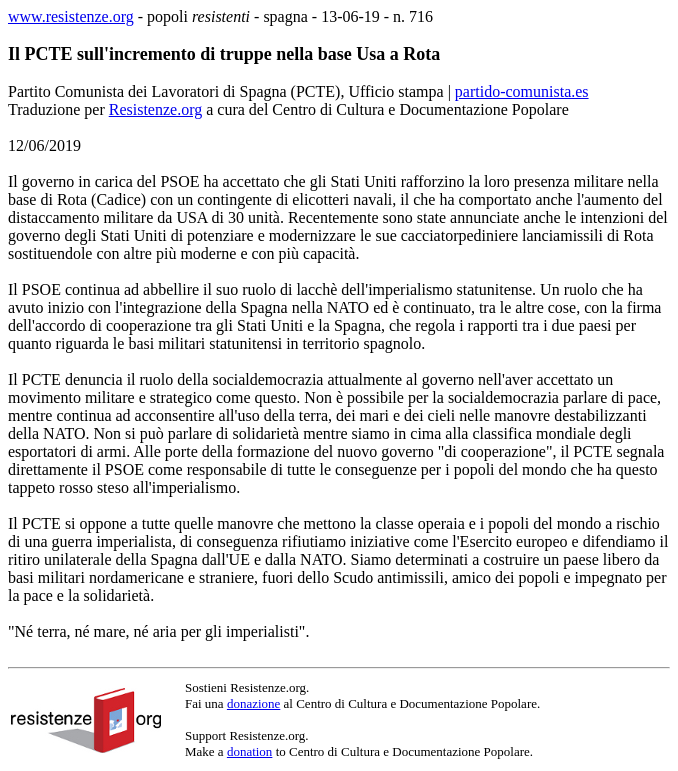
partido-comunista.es (522, 91)
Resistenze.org (155, 109)
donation (250, 751)
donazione (253, 703)
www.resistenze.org (71, 16)
